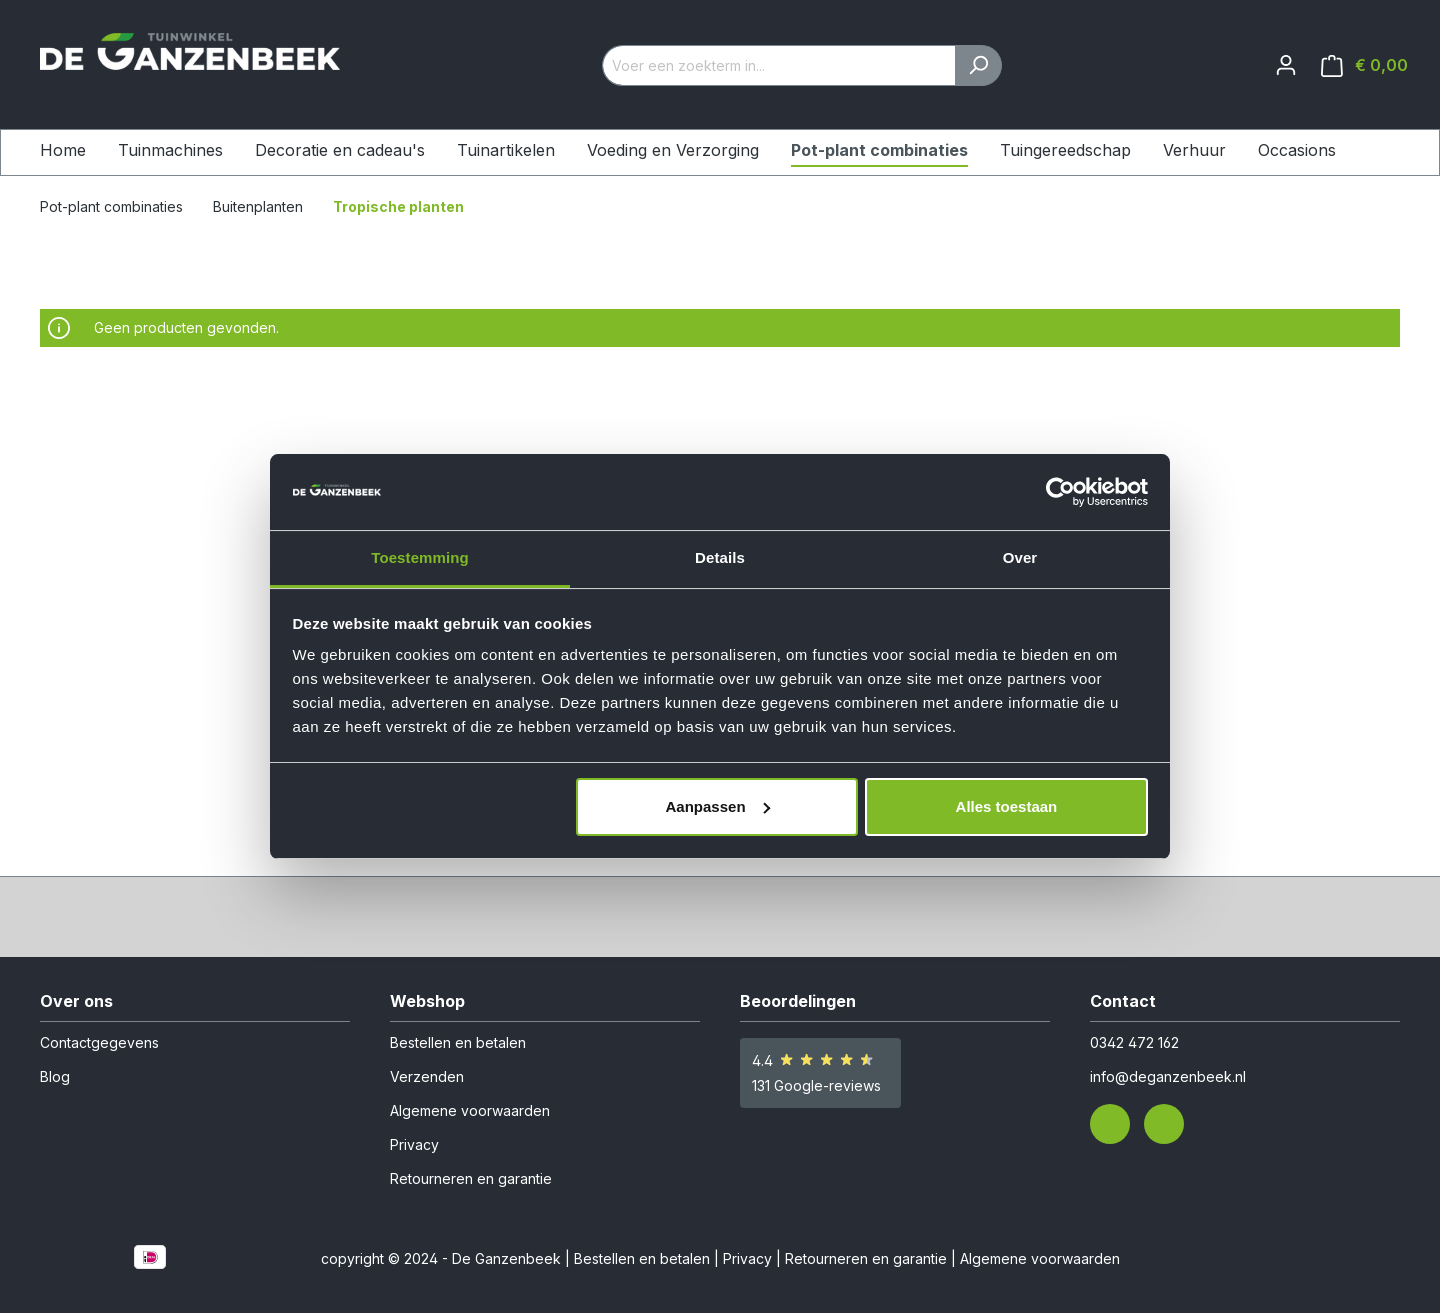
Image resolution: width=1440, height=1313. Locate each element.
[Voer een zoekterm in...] (779, 65)
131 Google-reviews (816, 1085)
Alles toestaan (1007, 806)
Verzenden (427, 1076)
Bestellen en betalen (458, 1042)
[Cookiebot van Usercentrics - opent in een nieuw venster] (1060, 492)
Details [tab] (720, 557)
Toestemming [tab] (420, 557)
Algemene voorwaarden (470, 1110)
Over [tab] (1020, 557)
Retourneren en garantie (471, 1178)
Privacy (414, 1144)
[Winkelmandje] (1364, 65)
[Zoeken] (978, 65)
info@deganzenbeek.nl (1168, 1076)
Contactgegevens (99, 1042)
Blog (55, 1076)
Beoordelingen (798, 1001)
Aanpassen (718, 806)
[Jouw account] (1286, 65)
